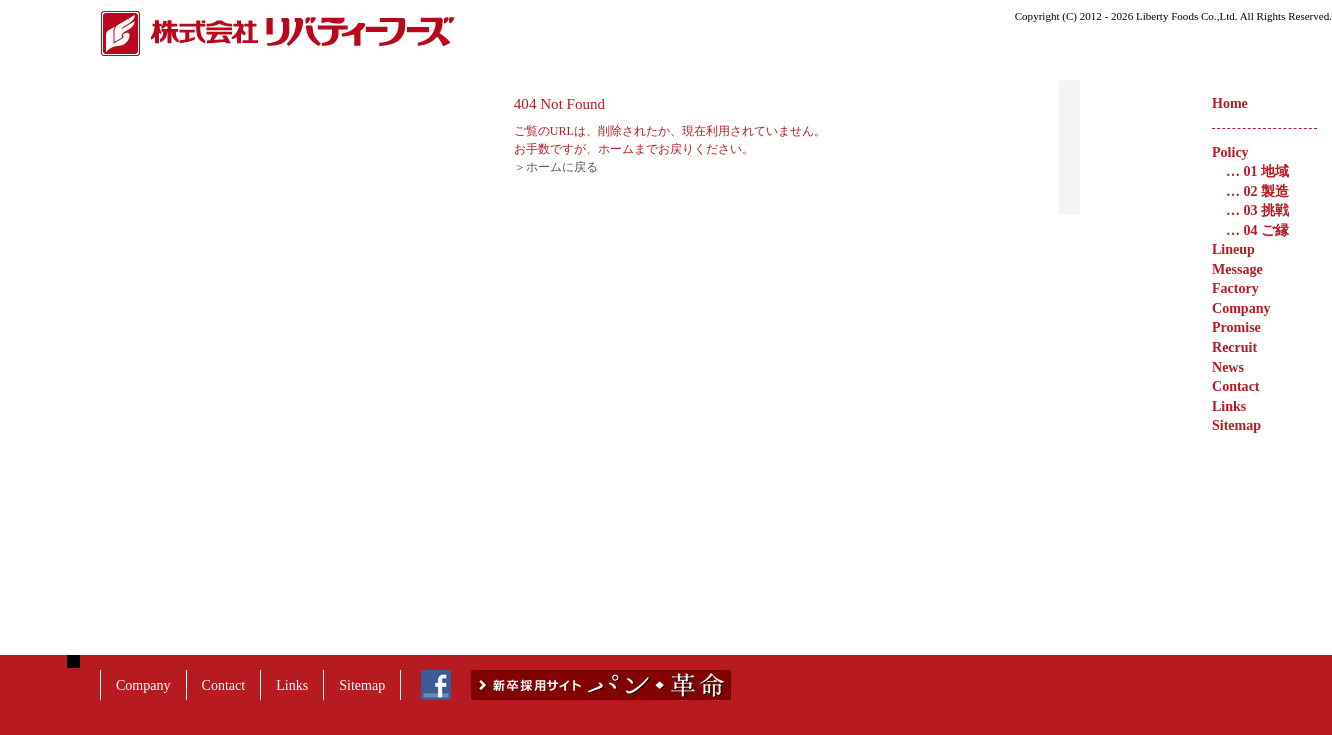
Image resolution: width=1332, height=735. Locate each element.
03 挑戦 (1257, 210)
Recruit (1234, 347)
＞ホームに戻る (729, 167)
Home (1230, 103)
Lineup (1233, 249)
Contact (1236, 386)
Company (1241, 308)
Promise (1236, 327)
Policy (1230, 152)
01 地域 (1257, 171)
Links (1229, 406)
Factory (1235, 288)
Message (1237, 269)
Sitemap (1236, 425)
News (1228, 367)
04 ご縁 (1257, 230)
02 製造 (1257, 191)
